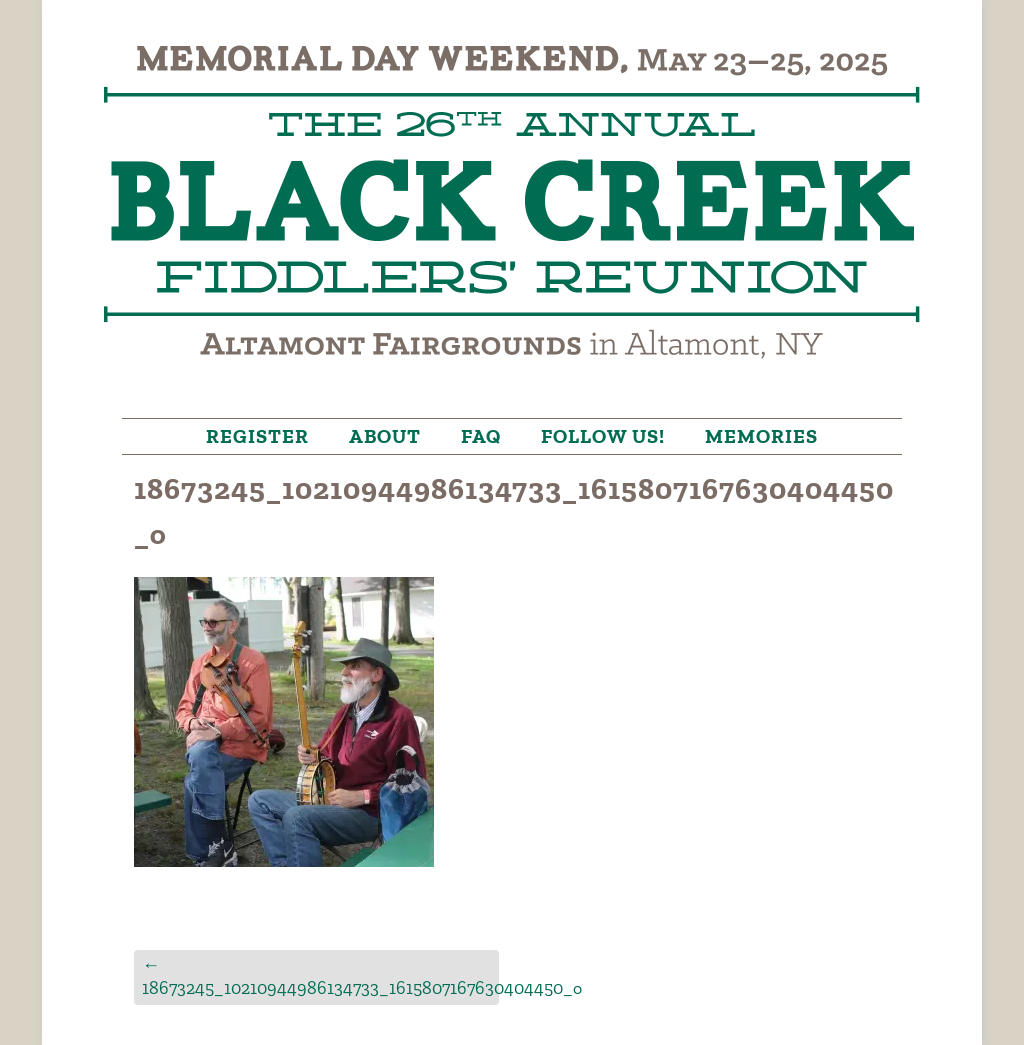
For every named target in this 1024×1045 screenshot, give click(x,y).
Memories (761, 436)
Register (257, 436)
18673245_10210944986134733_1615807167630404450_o (320, 976)
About (385, 436)
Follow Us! (603, 436)
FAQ (481, 436)
